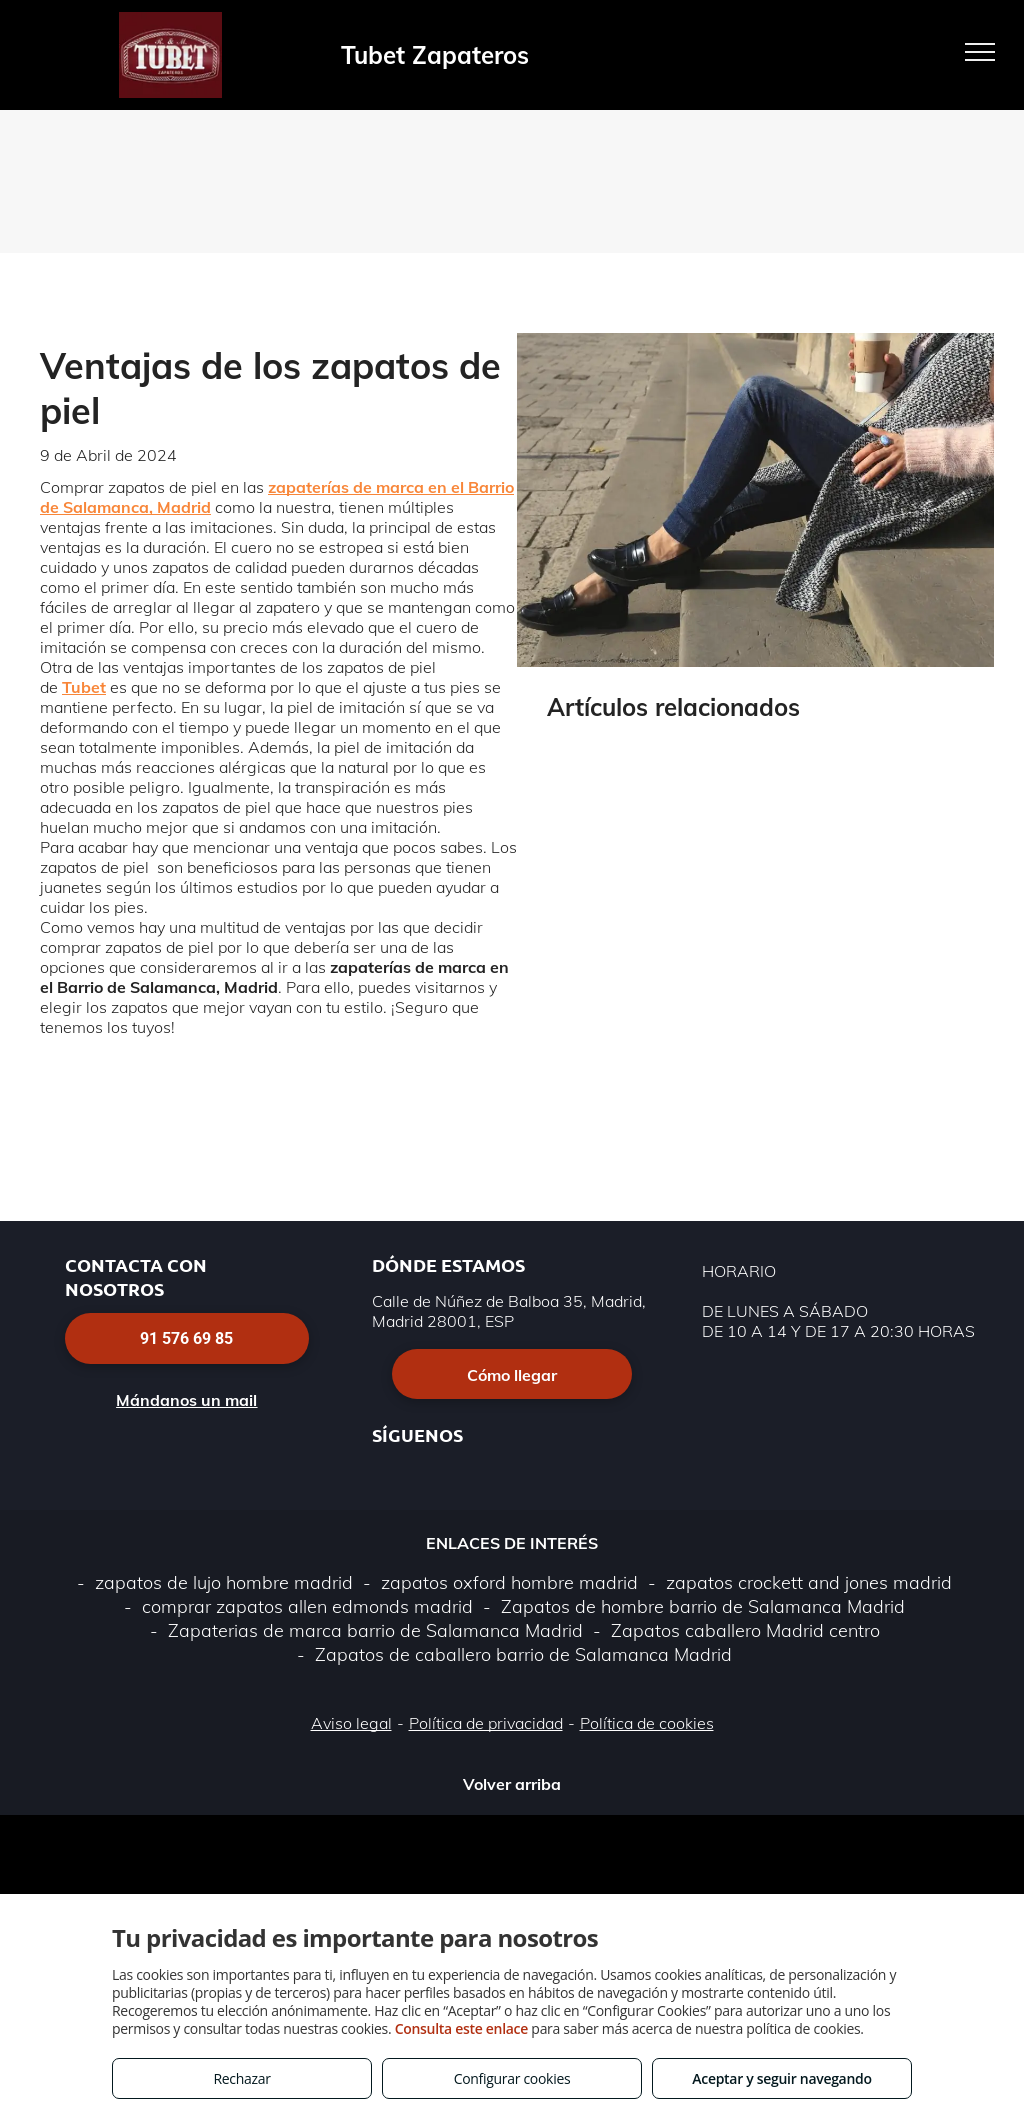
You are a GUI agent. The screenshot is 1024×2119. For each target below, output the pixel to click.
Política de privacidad (486, 1723)
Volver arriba (512, 1784)
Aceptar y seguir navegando (781, 2078)
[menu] (980, 52)
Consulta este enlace (461, 2028)
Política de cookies (647, 1723)
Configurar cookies (512, 2078)
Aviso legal (351, 1723)
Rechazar (241, 2078)
